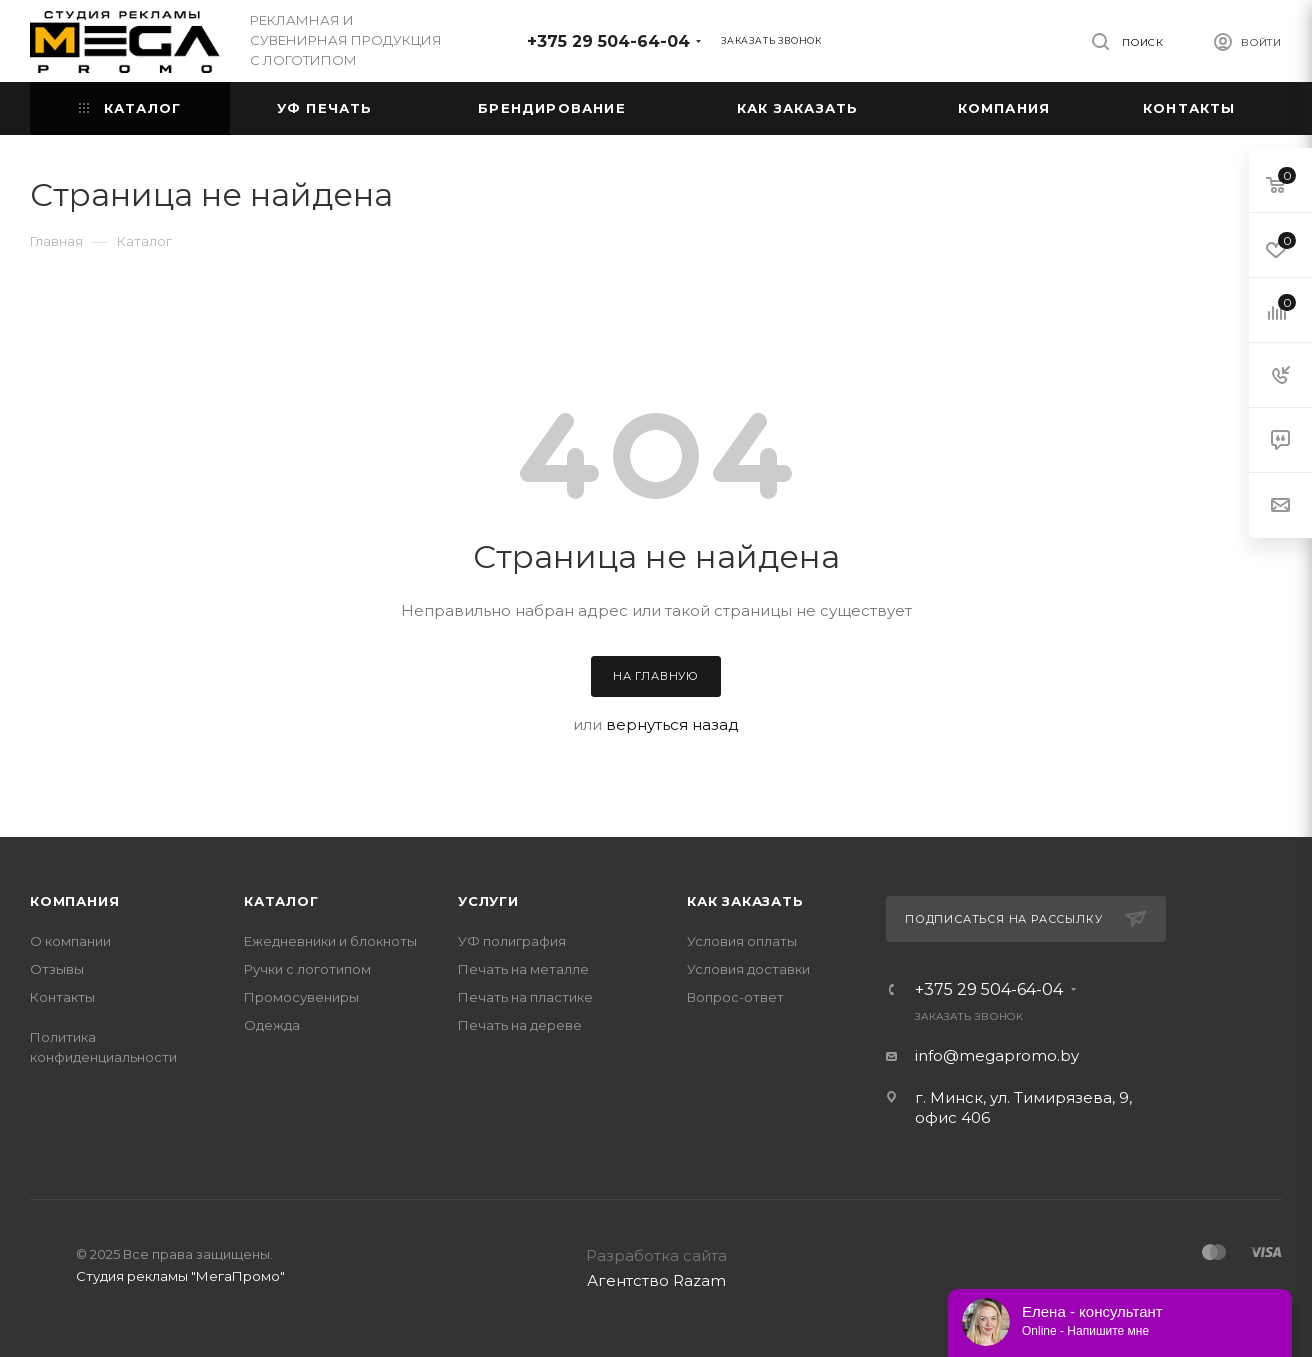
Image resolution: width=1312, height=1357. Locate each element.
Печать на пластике (525, 997)
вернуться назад (672, 724)
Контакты (62, 997)
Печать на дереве (520, 1025)
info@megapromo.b (993, 1055)
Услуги (488, 901)
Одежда (272, 1025)
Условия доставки (748, 969)
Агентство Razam (656, 1280)
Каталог (281, 901)
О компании (70, 941)
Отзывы (57, 969)
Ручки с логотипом (307, 969)
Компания (74, 901)
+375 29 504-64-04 (608, 41)
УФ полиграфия (512, 941)
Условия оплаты (742, 941)
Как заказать (745, 901)
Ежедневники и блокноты (330, 941)
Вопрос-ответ (735, 997)
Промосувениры (301, 997)
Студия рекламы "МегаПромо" (180, 1276)
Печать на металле (523, 969)
